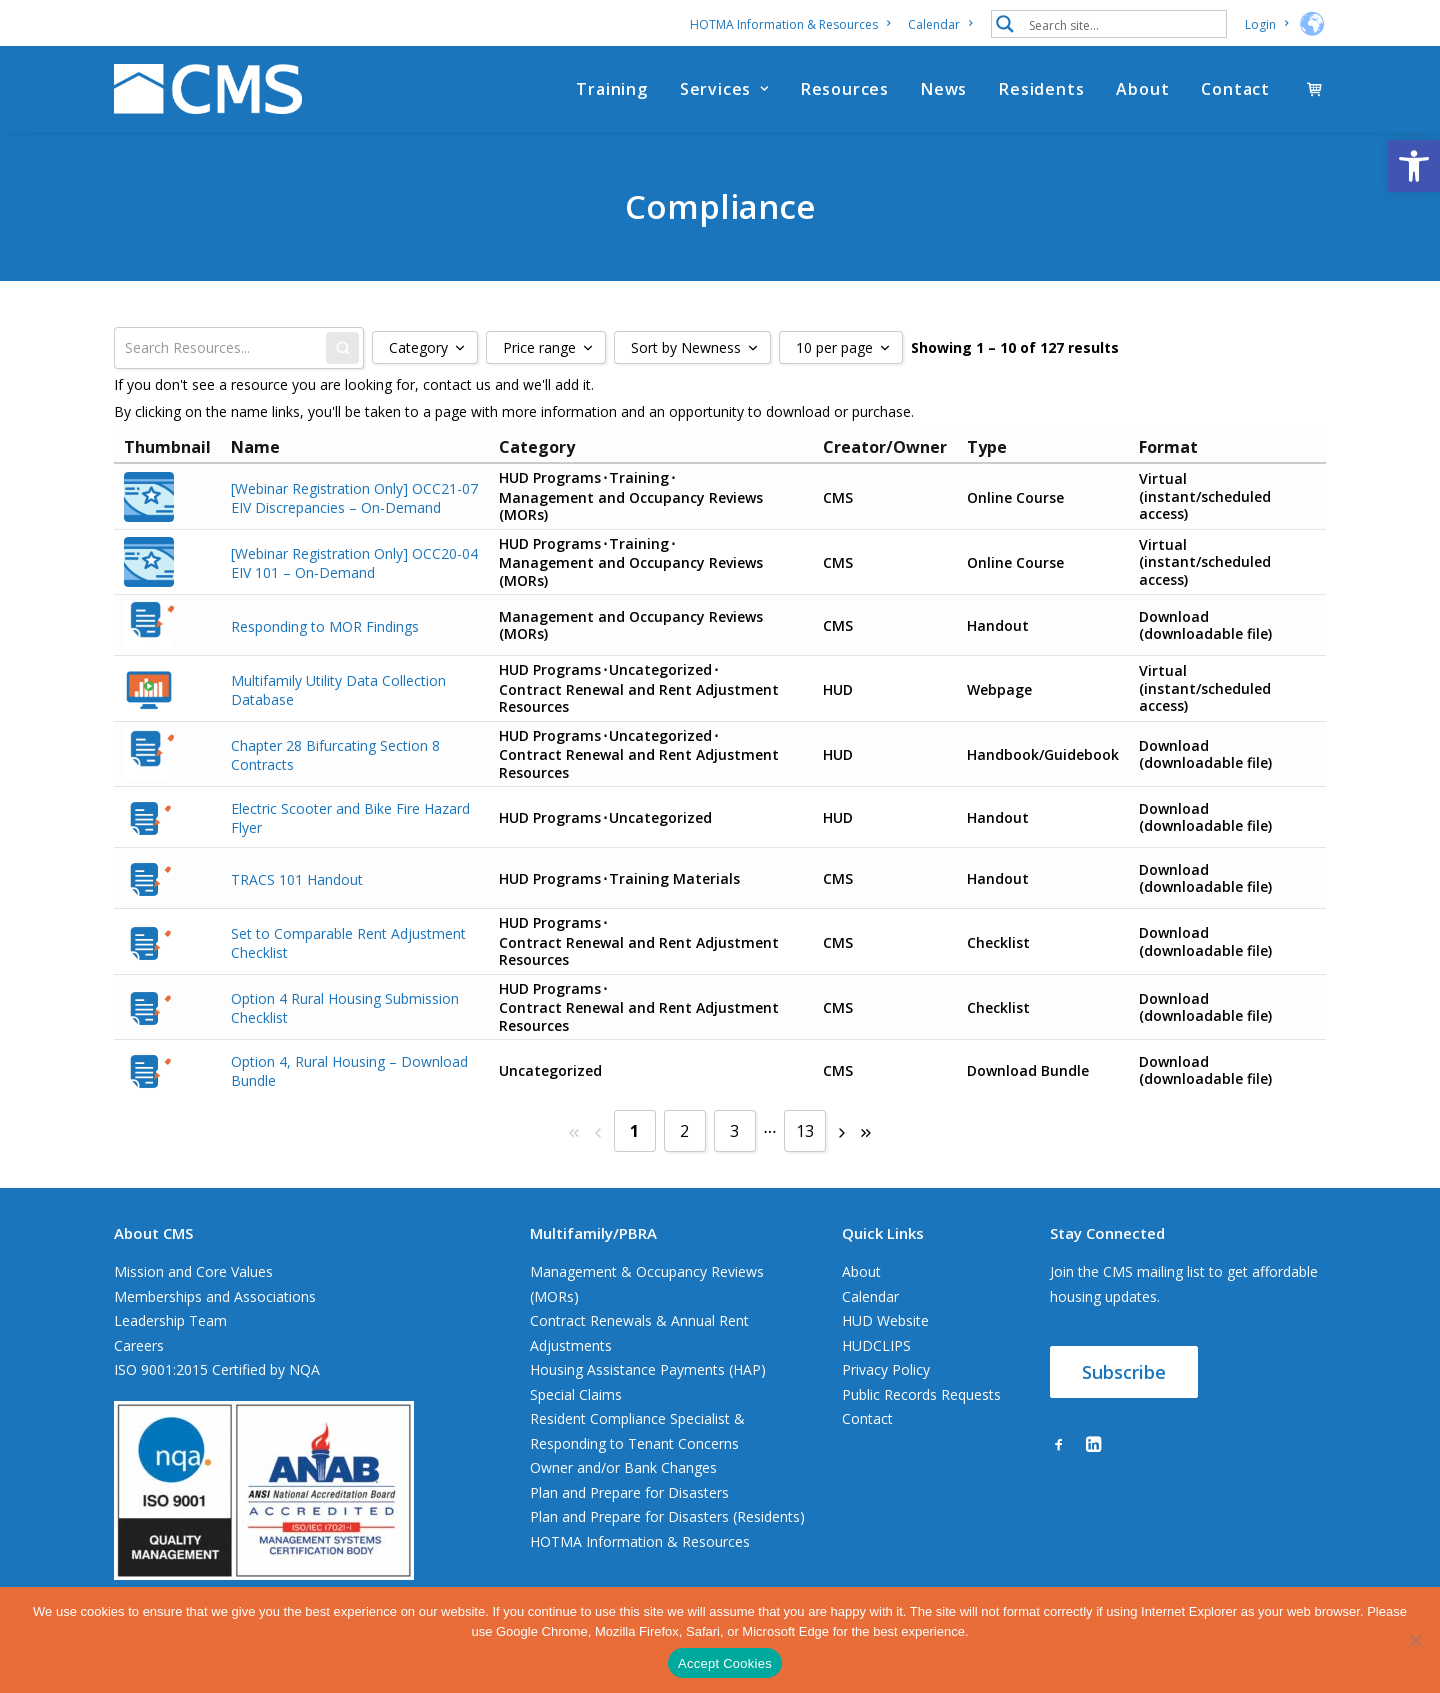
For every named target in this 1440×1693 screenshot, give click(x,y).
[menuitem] (793, 24)
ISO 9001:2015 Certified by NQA (217, 1369)
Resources (845, 89)
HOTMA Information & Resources (790, 24)
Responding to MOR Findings (325, 625)
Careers (139, 1345)
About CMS (153, 1233)
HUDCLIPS (876, 1345)
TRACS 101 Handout (297, 878)
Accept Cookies (725, 1663)
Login (1266, 24)
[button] (1414, 166)
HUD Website (885, 1320)
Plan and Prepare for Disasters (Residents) (667, 1516)
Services (724, 89)
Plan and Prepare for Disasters (629, 1492)
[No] (1415, 1640)
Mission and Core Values (193, 1271)
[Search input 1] (1123, 24)
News (944, 89)
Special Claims (576, 1394)
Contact (1235, 89)
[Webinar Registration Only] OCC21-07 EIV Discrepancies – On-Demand (354, 497)
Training (611, 89)
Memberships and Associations (215, 1296)
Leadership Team (170, 1320)
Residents (1041, 89)
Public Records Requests (921, 1394)
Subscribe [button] (1124, 1372)
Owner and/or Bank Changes (623, 1467)
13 (805, 1131)
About (1142, 89)
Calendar (940, 24)
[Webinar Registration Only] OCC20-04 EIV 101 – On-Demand (354, 563)
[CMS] (208, 89)
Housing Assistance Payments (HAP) (648, 1369)
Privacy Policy (886, 1369)
